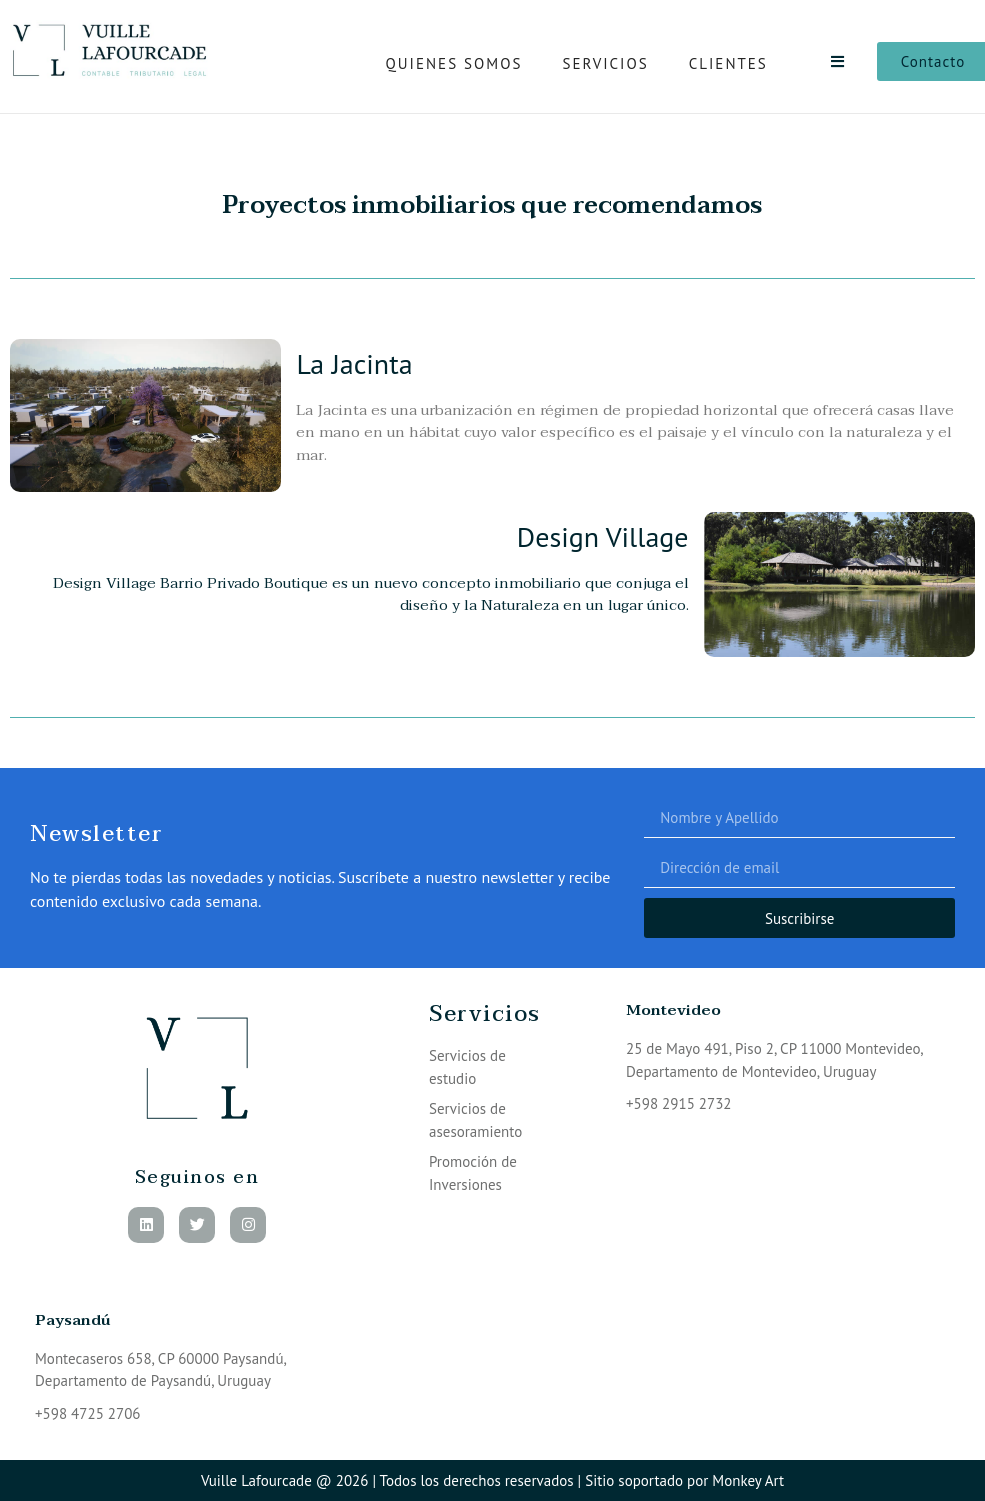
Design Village (603, 536)
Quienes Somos (454, 63)
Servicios (605, 63)
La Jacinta (354, 363)
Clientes (728, 63)
